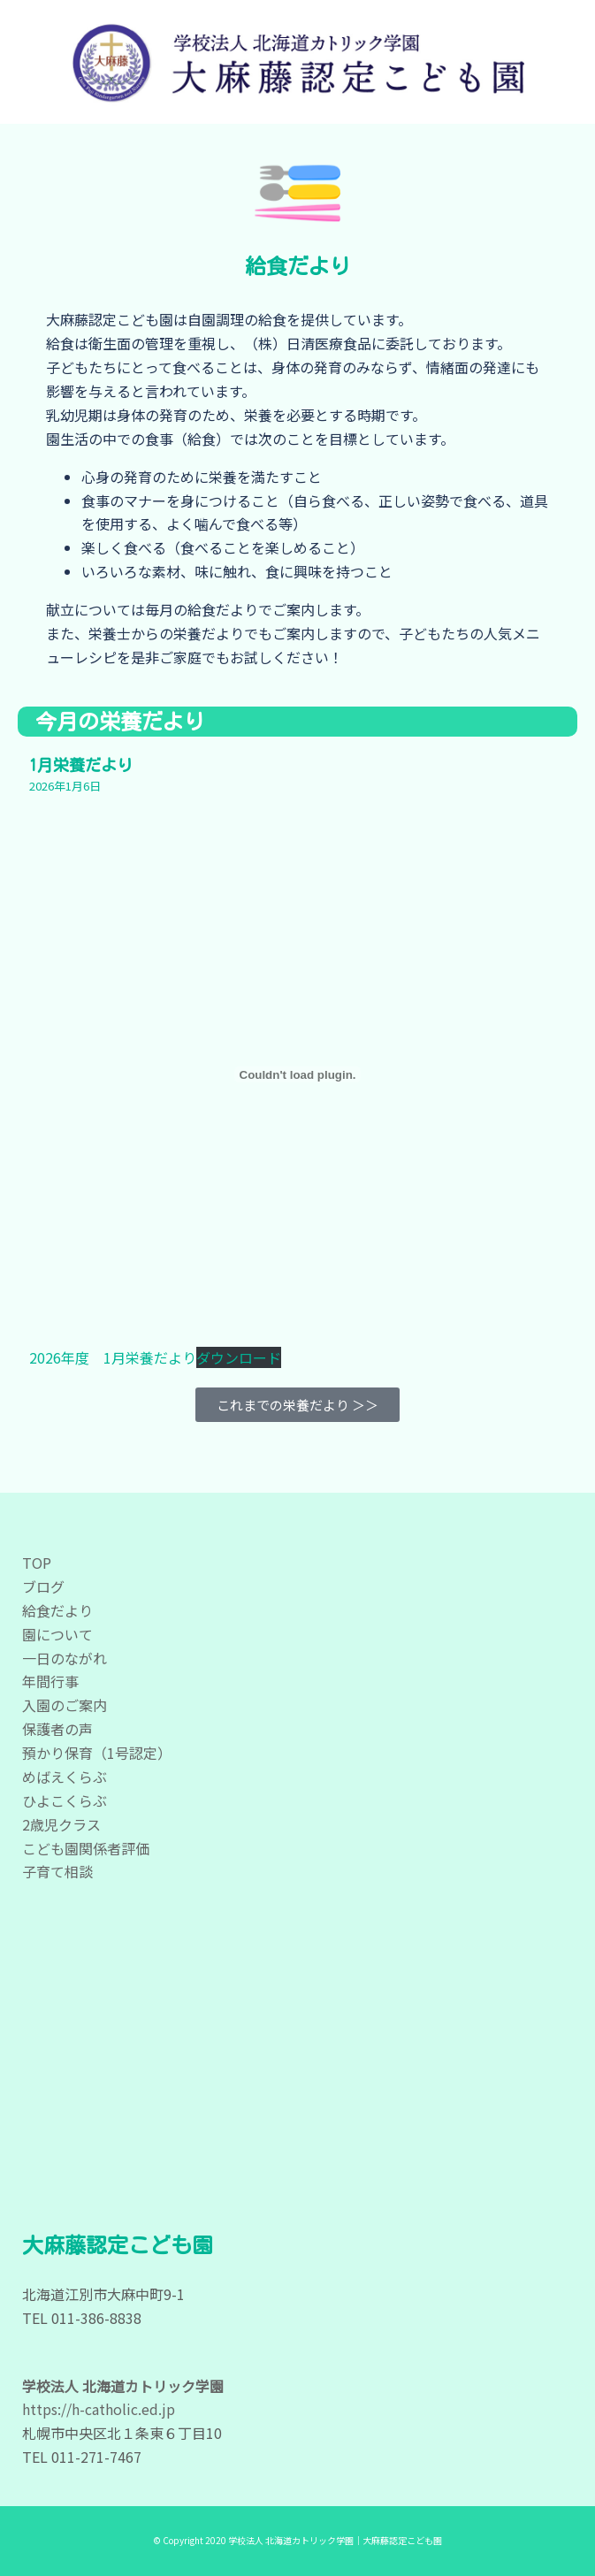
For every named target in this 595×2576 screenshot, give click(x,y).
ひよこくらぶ (64, 1800)
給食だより (57, 1610)
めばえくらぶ (64, 1776)
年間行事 (50, 1681)
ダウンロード (238, 1357)
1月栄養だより (81, 765)
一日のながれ (64, 1658)
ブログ (43, 1586)
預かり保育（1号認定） (97, 1752)
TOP (36, 1562)
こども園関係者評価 (85, 1848)
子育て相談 (57, 1871)
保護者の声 (57, 1728)
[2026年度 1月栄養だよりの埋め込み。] (298, 1074)
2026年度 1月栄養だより (112, 1357)
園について (57, 1634)
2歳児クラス (61, 1824)
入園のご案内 (64, 1705)
